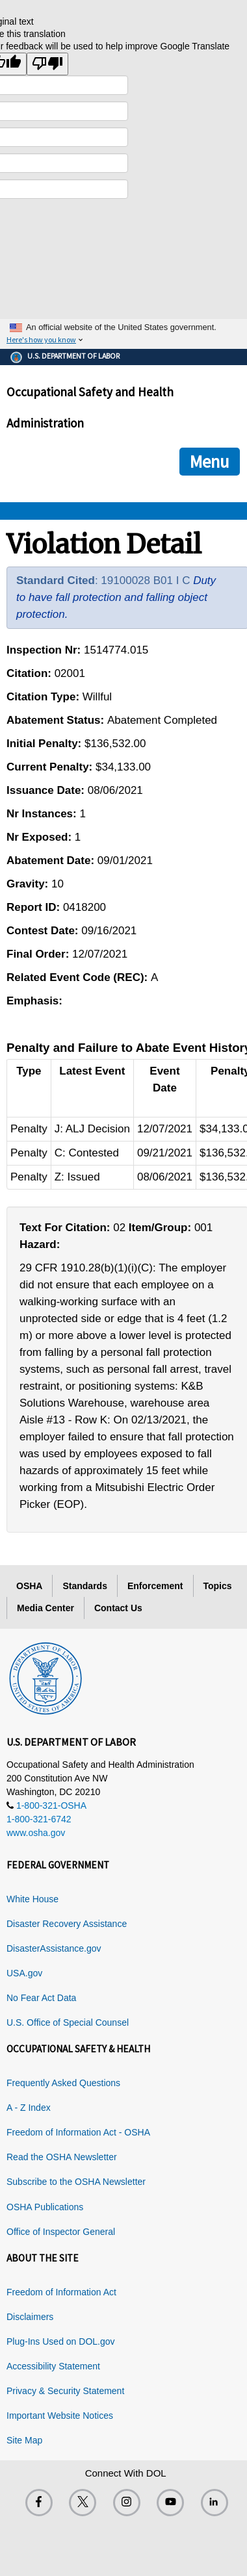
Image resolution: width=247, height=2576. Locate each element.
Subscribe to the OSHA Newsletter (76, 2181)
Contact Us (118, 1608)
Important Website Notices (59, 2415)
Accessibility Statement (53, 2366)
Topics (217, 1586)
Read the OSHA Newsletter (61, 2157)
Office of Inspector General (60, 2231)
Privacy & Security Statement (65, 2391)
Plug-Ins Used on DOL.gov (60, 2341)
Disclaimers (29, 2317)
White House (32, 1899)
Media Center (45, 1608)
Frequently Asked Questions (63, 2083)
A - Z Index (28, 2107)
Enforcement (155, 1586)
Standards (84, 1586)
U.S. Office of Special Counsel (67, 2022)
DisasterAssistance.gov (53, 1948)
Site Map (24, 2440)
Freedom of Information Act (61, 2292)
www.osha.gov (35, 1833)
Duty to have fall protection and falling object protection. (116, 597)
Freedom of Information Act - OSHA (78, 2132)
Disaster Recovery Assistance (66, 1924)
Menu (209, 461)
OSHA (29, 1586)
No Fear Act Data (41, 1998)
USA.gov (24, 1973)
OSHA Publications (44, 2207)
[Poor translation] (47, 64)
